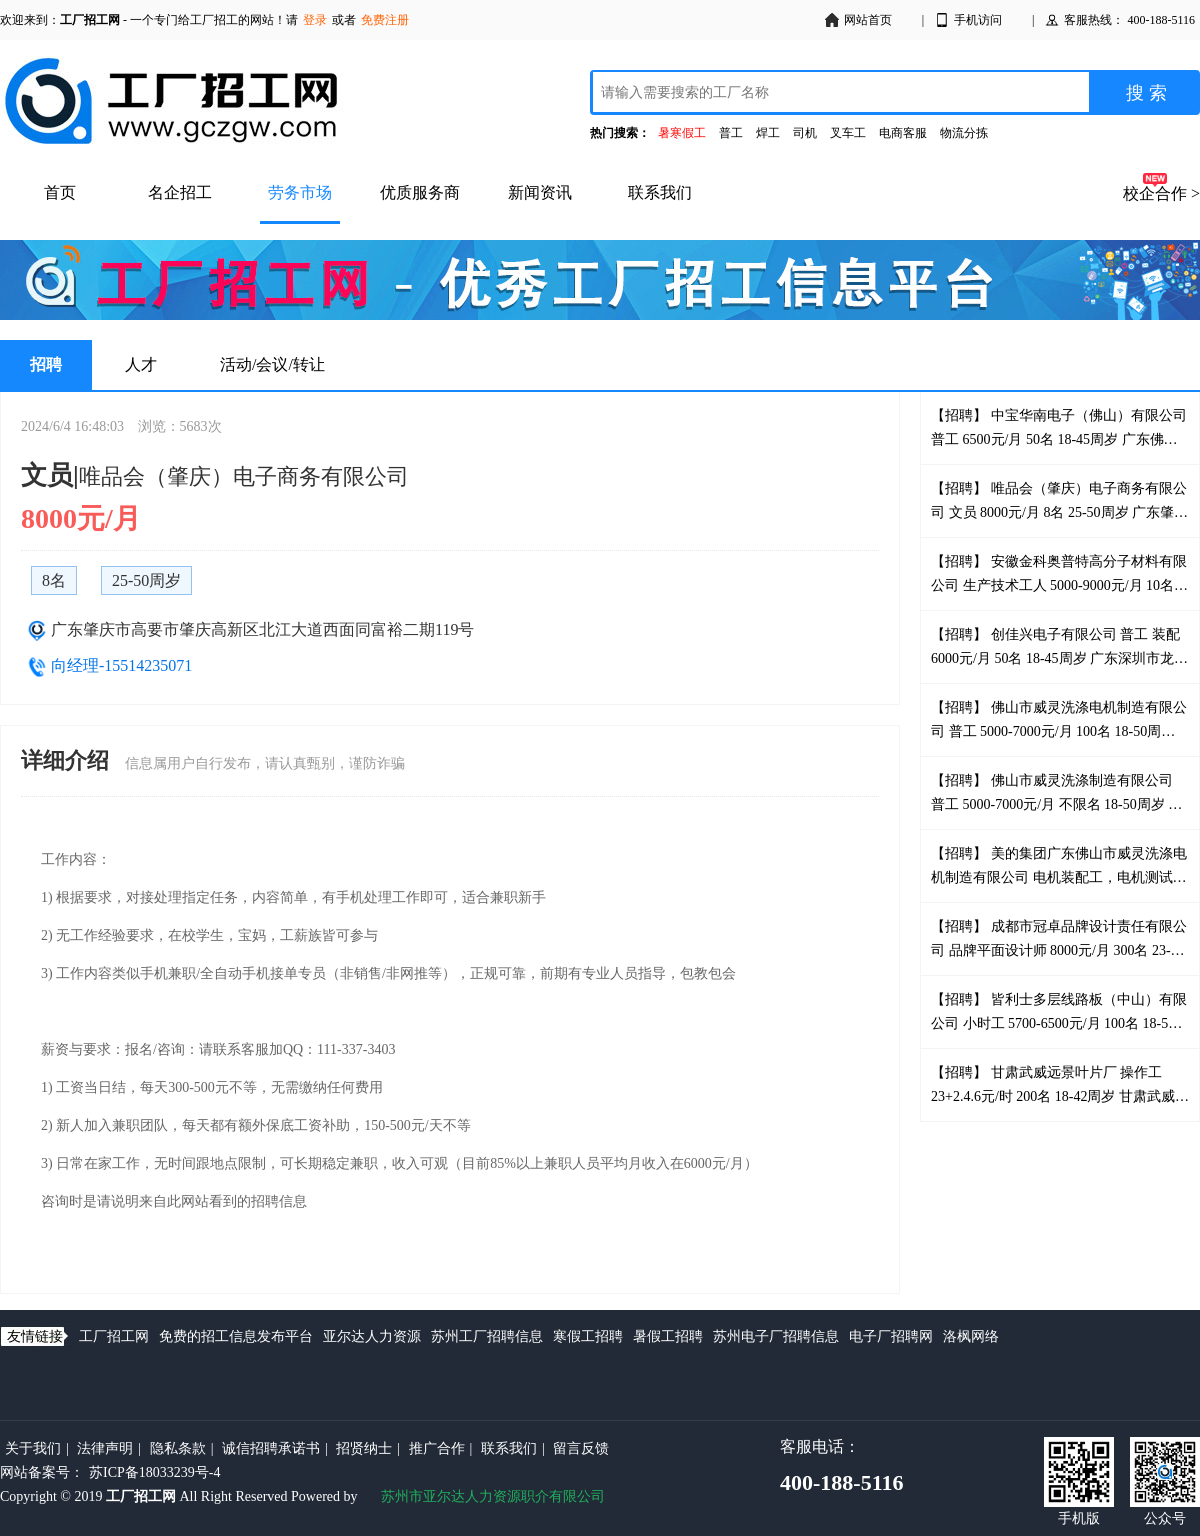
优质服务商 (420, 192)
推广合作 (437, 1448)
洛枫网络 (971, 1336)
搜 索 (1146, 93)
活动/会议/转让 (272, 364)
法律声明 (105, 1448)
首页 (60, 192)
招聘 (46, 364)
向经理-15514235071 (121, 665)
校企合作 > (1161, 193)
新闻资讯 (540, 192)
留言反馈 (581, 1448)
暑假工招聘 (668, 1336)
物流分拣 (964, 133)
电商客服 (903, 133)
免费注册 (385, 20)
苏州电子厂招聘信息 (776, 1336)
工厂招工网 (114, 1336)
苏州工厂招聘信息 (487, 1336)
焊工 (768, 133)
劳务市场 (300, 192)
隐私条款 (178, 1448)
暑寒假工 (682, 133)
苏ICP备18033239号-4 (154, 1472)
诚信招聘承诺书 (271, 1448)
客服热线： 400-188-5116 (1119, 20)
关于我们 (33, 1448)
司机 (805, 133)
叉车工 (848, 133)
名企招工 (180, 192)
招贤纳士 (364, 1448)
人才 (141, 364)
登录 (315, 20)
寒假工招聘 (588, 1336)
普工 (731, 133)
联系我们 (660, 192)
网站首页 (858, 20)
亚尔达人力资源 (372, 1336)
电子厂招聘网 (891, 1336)
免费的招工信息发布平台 (236, 1336)
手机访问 (968, 20)
